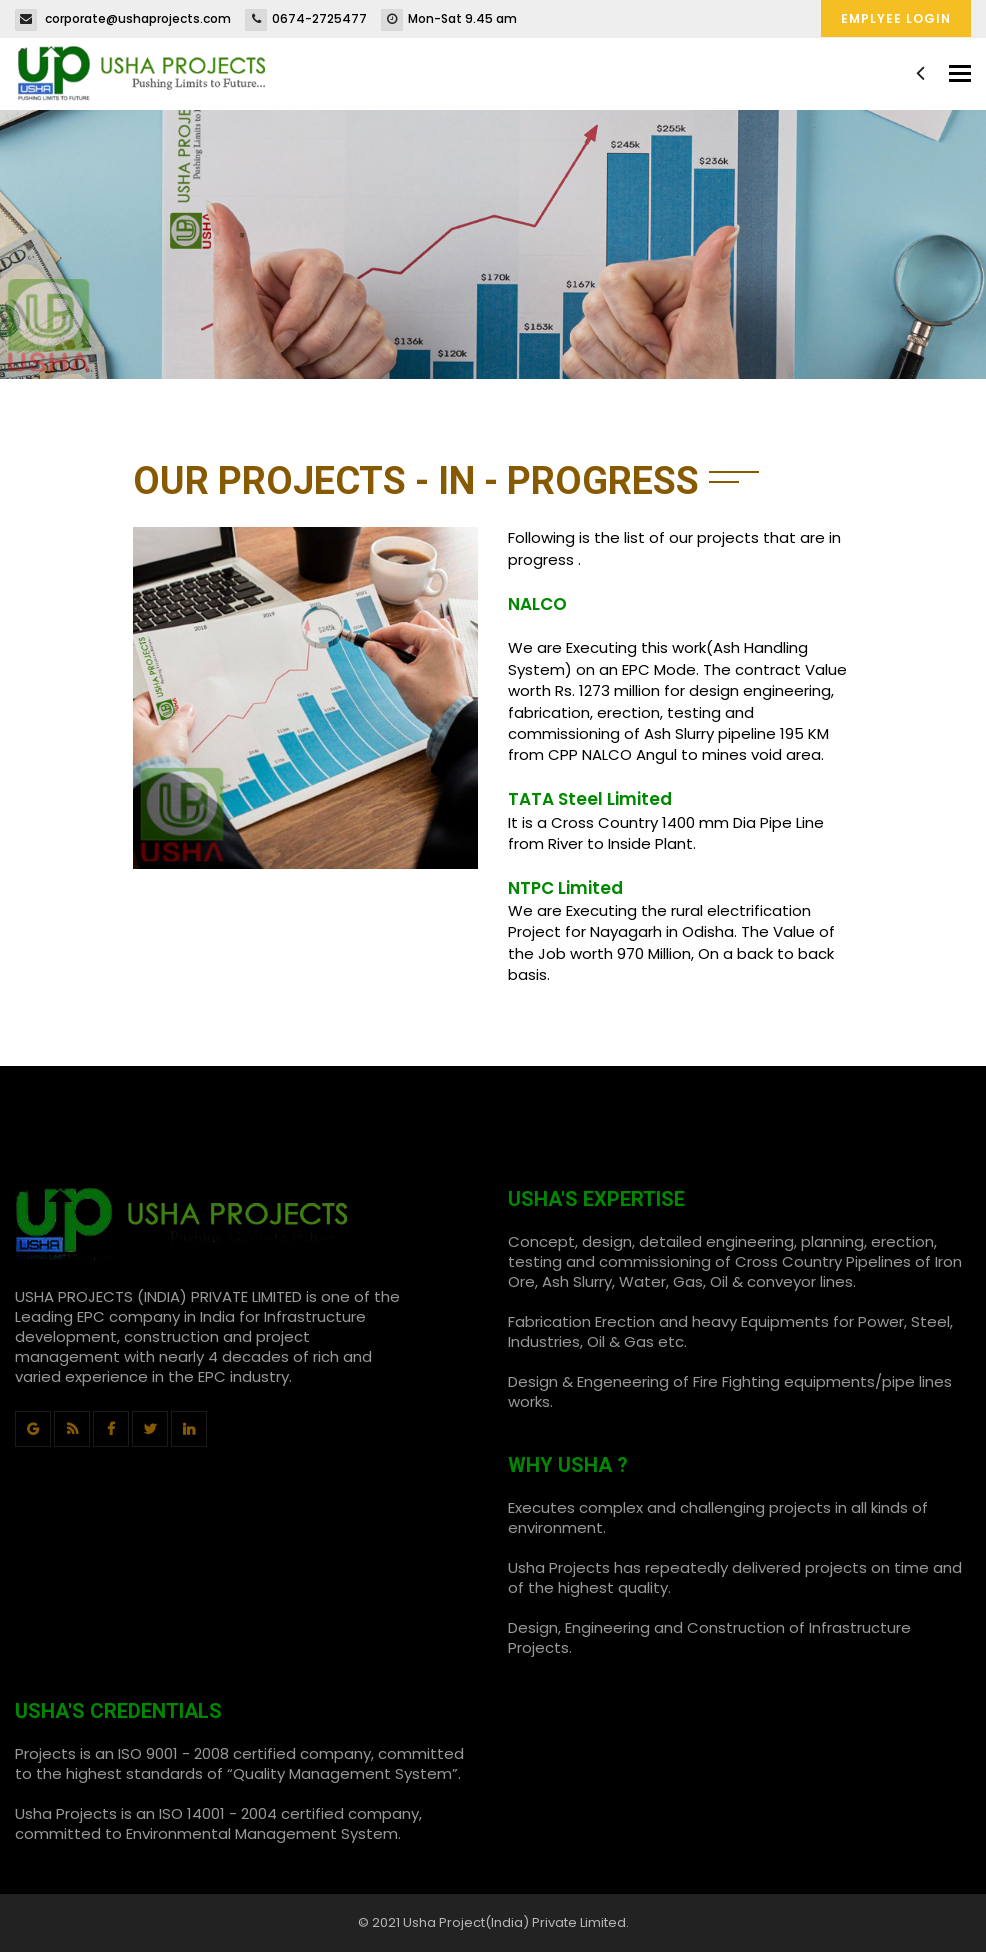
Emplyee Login (896, 18)
